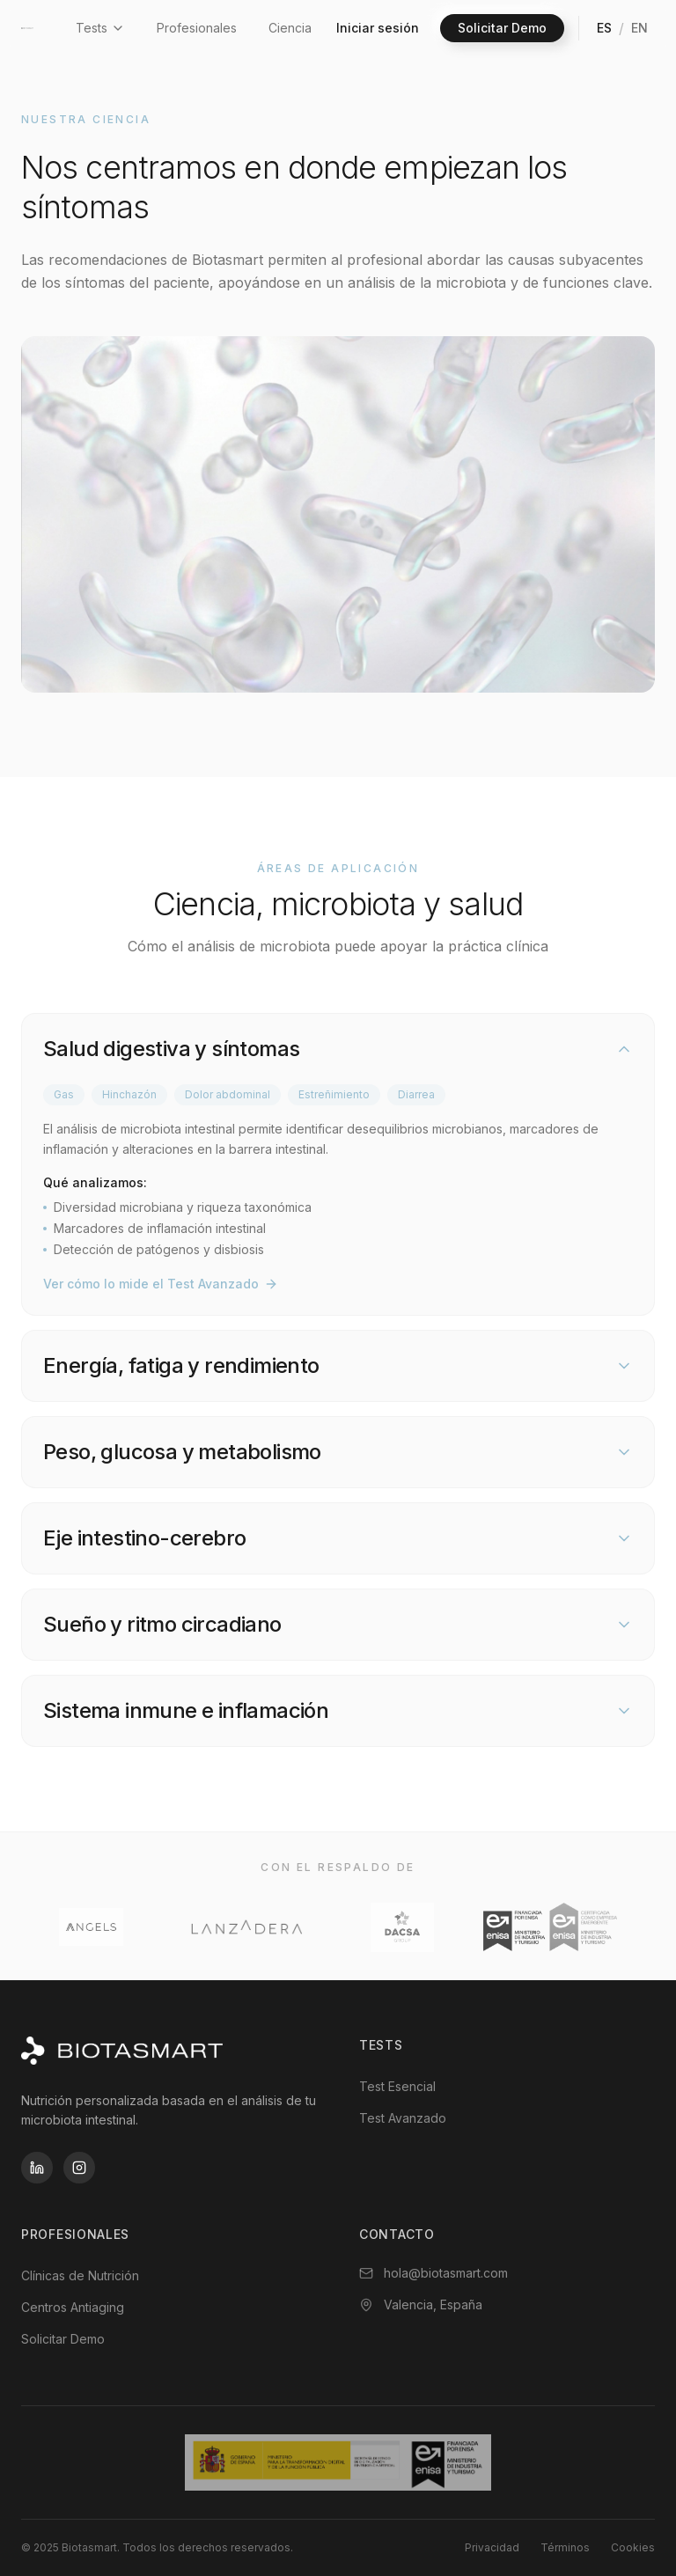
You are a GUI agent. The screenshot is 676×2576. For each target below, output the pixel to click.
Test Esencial (397, 2086)
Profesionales (197, 27)
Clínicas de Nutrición (80, 2275)
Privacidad (492, 2547)
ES (604, 27)
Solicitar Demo (502, 27)
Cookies (633, 2547)
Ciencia (290, 27)
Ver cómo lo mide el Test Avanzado (160, 1283)
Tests (100, 27)
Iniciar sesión (377, 27)
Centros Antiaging (72, 2307)
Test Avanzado (402, 2117)
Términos (565, 2547)
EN (639, 27)
